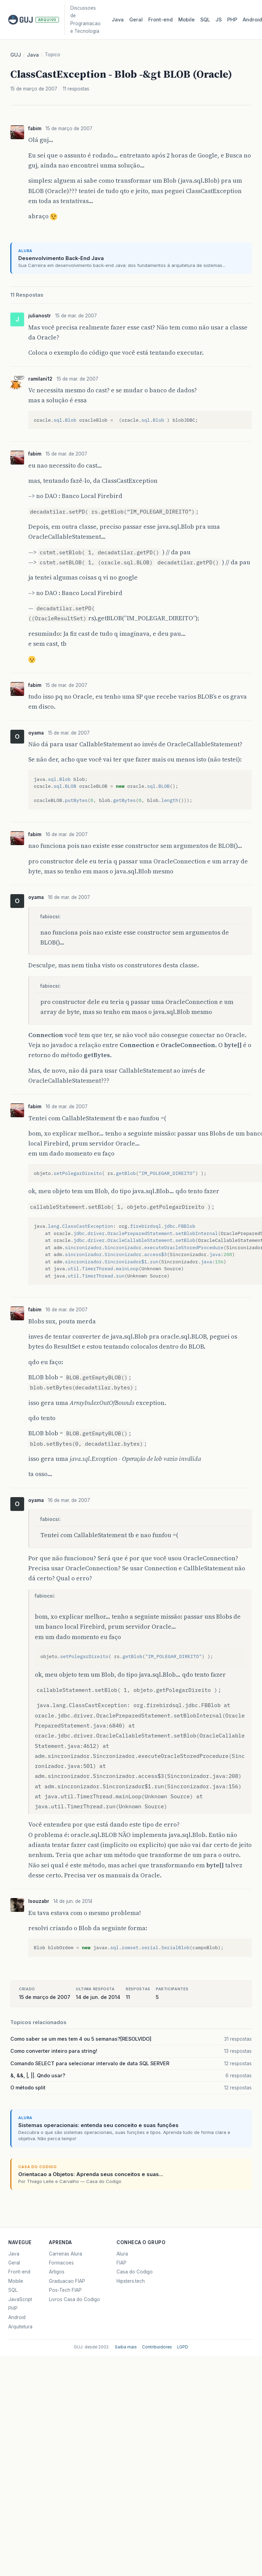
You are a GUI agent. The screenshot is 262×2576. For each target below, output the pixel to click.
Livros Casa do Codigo (74, 2299)
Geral (136, 20)
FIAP (122, 2263)
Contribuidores (157, 2347)
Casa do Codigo (135, 2272)
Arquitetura (20, 2326)
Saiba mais (126, 2347)
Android (17, 2317)
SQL (205, 20)
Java (118, 20)
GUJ (15, 55)
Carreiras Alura (65, 2254)
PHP (232, 20)
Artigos (56, 2272)
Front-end (19, 2272)
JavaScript (20, 2299)
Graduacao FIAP (67, 2281)
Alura (122, 2254)
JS (218, 20)
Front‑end (160, 20)
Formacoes (61, 2263)
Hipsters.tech (131, 2281)
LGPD (182, 2347)
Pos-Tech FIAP (65, 2290)
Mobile (186, 20)
